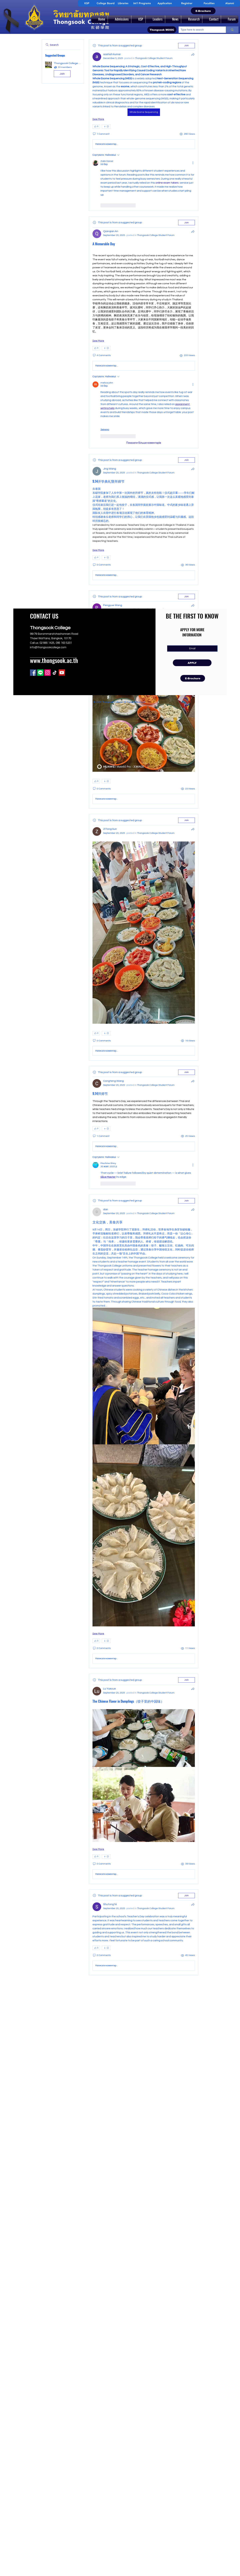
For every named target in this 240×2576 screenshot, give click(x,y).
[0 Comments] (101, 565)
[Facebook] (33, 672)
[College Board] (105, 3)
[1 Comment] (101, 134)
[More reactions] (106, 126)
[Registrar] (186, 3)
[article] (143, 125)
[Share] (193, 54)
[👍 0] (96, 126)
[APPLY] (192, 662)
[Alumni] (230, 3)
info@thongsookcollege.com (48, 647)
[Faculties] (209, 3)
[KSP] (87, 3)
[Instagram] (47, 672)
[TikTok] (55, 672)
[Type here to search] (200, 30)
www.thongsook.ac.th (54, 660)
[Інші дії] (193, 163)
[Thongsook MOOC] (161, 29)
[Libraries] (123, 3)
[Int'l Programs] (142, 3)
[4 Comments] (101, 355)
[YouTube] (62, 672)
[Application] (165, 3)
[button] (63, 70)
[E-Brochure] (203, 11)
